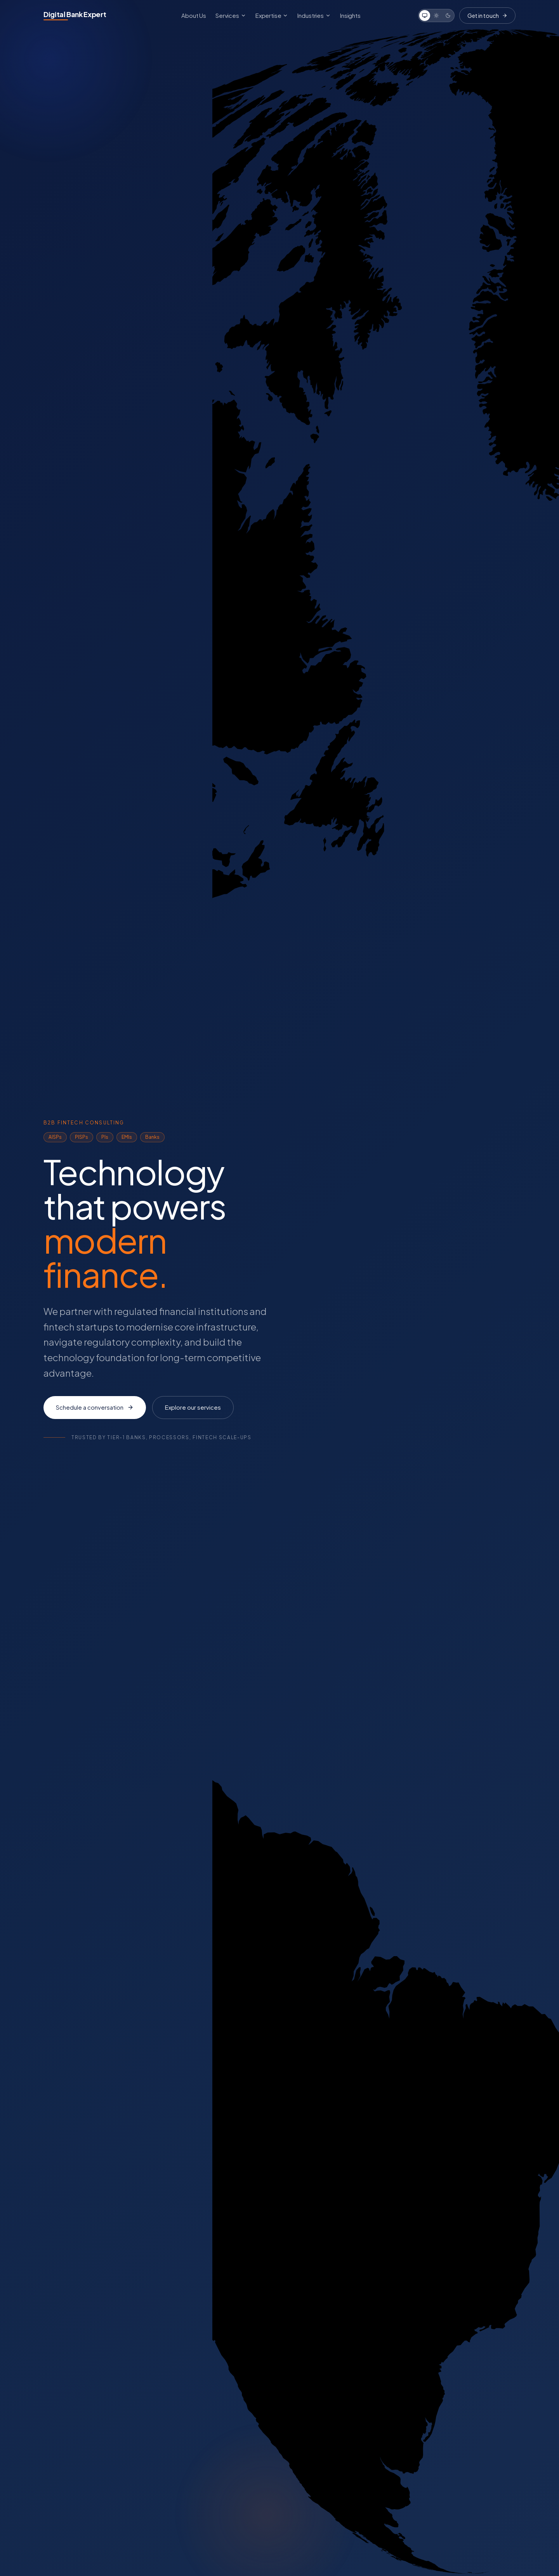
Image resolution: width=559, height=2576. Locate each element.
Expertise (271, 15)
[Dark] (448, 15)
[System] (424, 15)
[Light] (436, 15)
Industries (314, 15)
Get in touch (487, 15)
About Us (193, 15)
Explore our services (193, 1407)
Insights (350, 15)
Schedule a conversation (95, 1407)
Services (230, 15)
